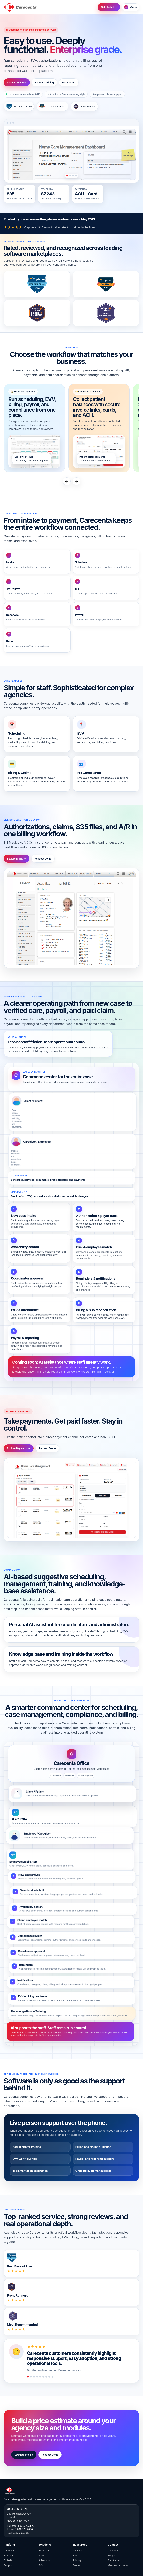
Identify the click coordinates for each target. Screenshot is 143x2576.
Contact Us (114, 2550)
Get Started (68, 82)
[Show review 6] (43, 2377)
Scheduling (44, 2560)
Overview (9, 2550)
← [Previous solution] (66, 481)
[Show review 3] (34, 2377)
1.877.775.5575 (26, 2525)
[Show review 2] (31, 2377)
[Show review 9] (52, 2377)
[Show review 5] (40, 2377)
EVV (40, 2565)
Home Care (44, 2550)
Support (8, 2565)
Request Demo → (17, 82)
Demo (76, 2565)
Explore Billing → (16, 858)
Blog (75, 2555)
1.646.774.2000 (24, 2529)
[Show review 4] (37, 2377)
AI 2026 (8, 2560)
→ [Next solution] (76, 481)
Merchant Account (118, 2565)
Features (8, 2555)
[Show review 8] (49, 2377)
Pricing (77, 2560)
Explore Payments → (18, 1448)
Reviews (77, 2550)
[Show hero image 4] (76, 175)
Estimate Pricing (44, 82)
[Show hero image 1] (67, 175)
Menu (130, 7)
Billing (41, 2555)
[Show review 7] (46, 2377)
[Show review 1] (28, 2377)
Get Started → (109, 7)
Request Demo (43, 858)
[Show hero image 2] (70, 175)
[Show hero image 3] (73, 175)
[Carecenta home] (21, 7)
